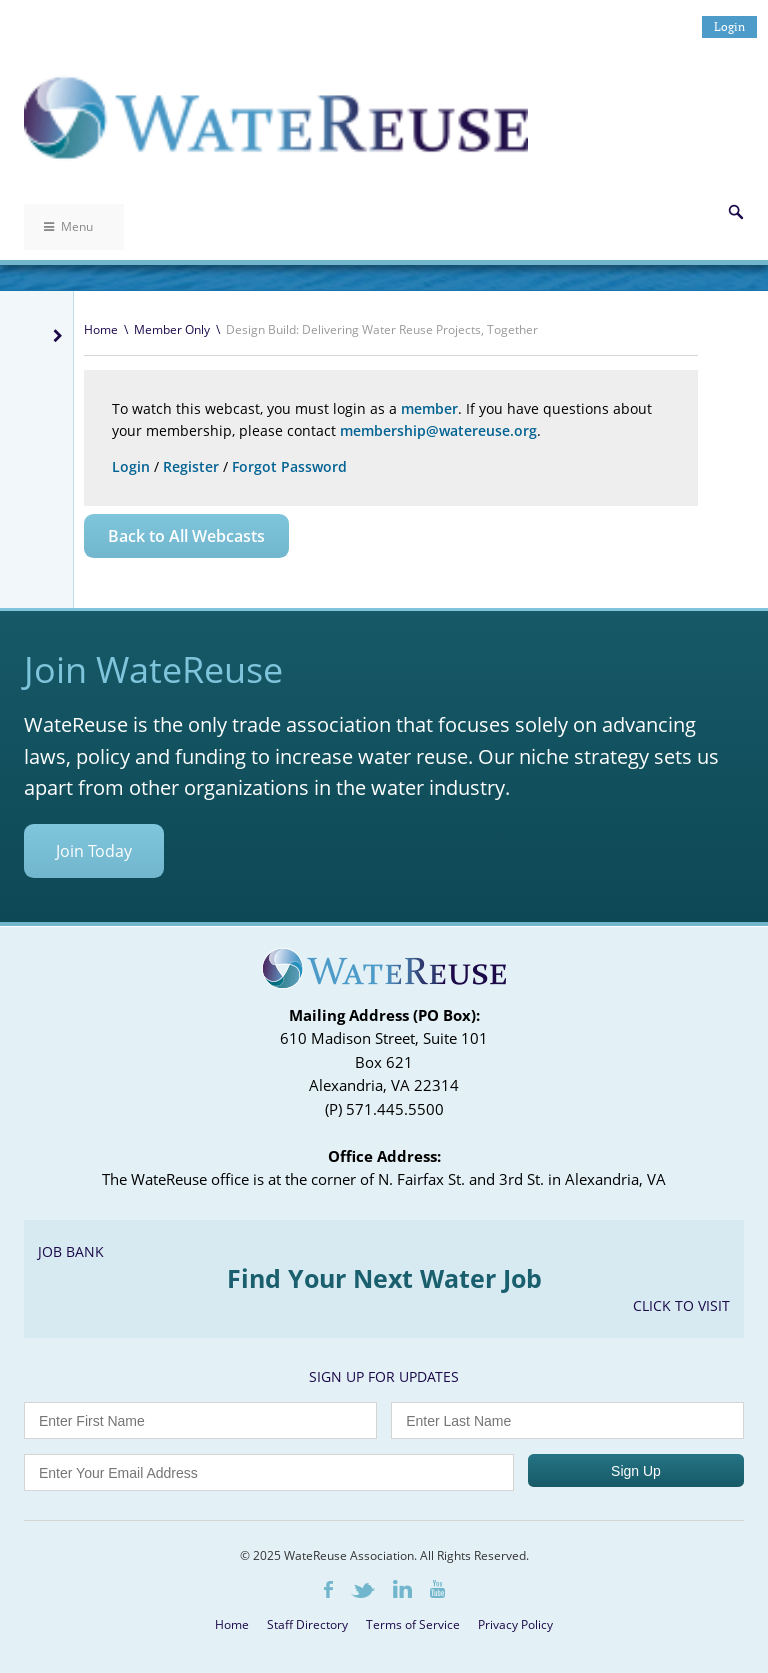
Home (101, 329)
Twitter (363, 1590)
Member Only (172, 329)
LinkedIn (402, 1589)
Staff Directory (307, 1624)
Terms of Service (413, 1624)
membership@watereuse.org (438, 430)
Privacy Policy (515, 1624)
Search (736, 212)
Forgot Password (289, 466)
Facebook (328, 1589)
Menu (68, 226)
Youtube (437, 1589)
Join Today (94, 851)
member (429, 408)
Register (191, 466)
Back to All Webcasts (186, 536)
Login (729, 26)
